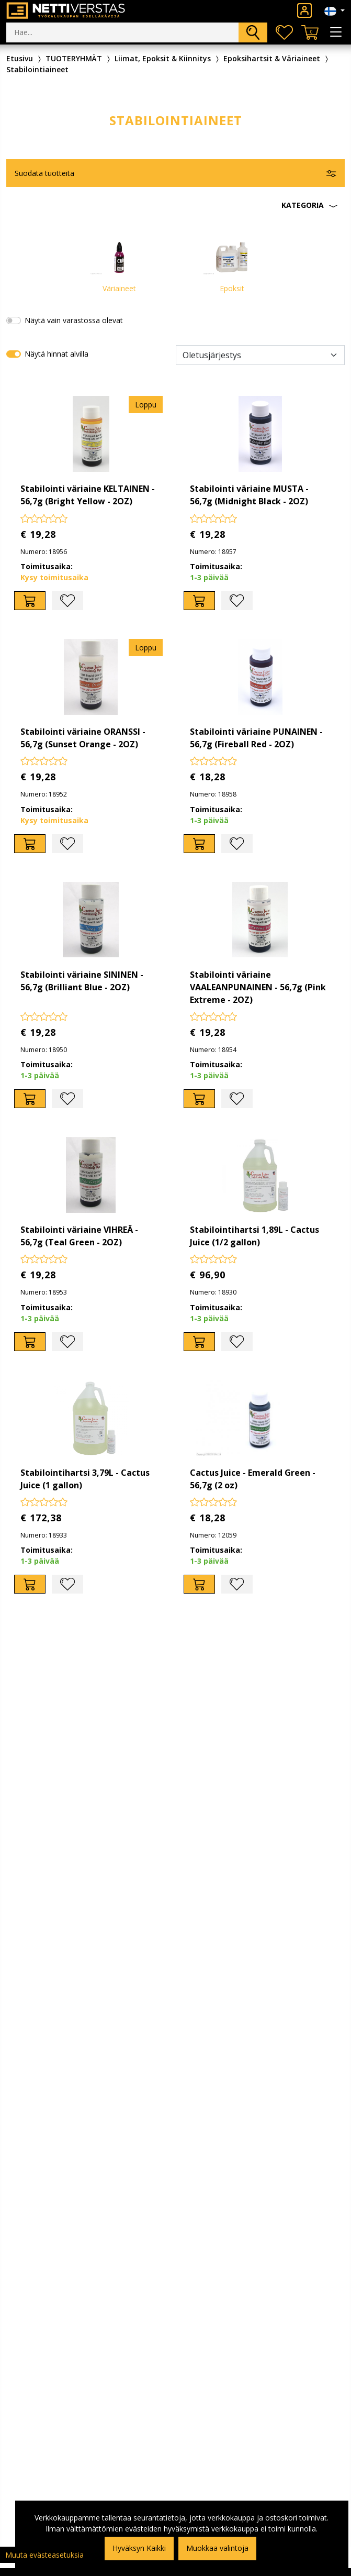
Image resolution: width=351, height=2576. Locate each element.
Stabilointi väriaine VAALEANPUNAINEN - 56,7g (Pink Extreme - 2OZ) (258, 987)
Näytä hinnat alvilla (56, 354)
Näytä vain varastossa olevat (74, 320)
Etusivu (19, 58)
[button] (175, 205)
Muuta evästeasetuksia (44, 2555)
